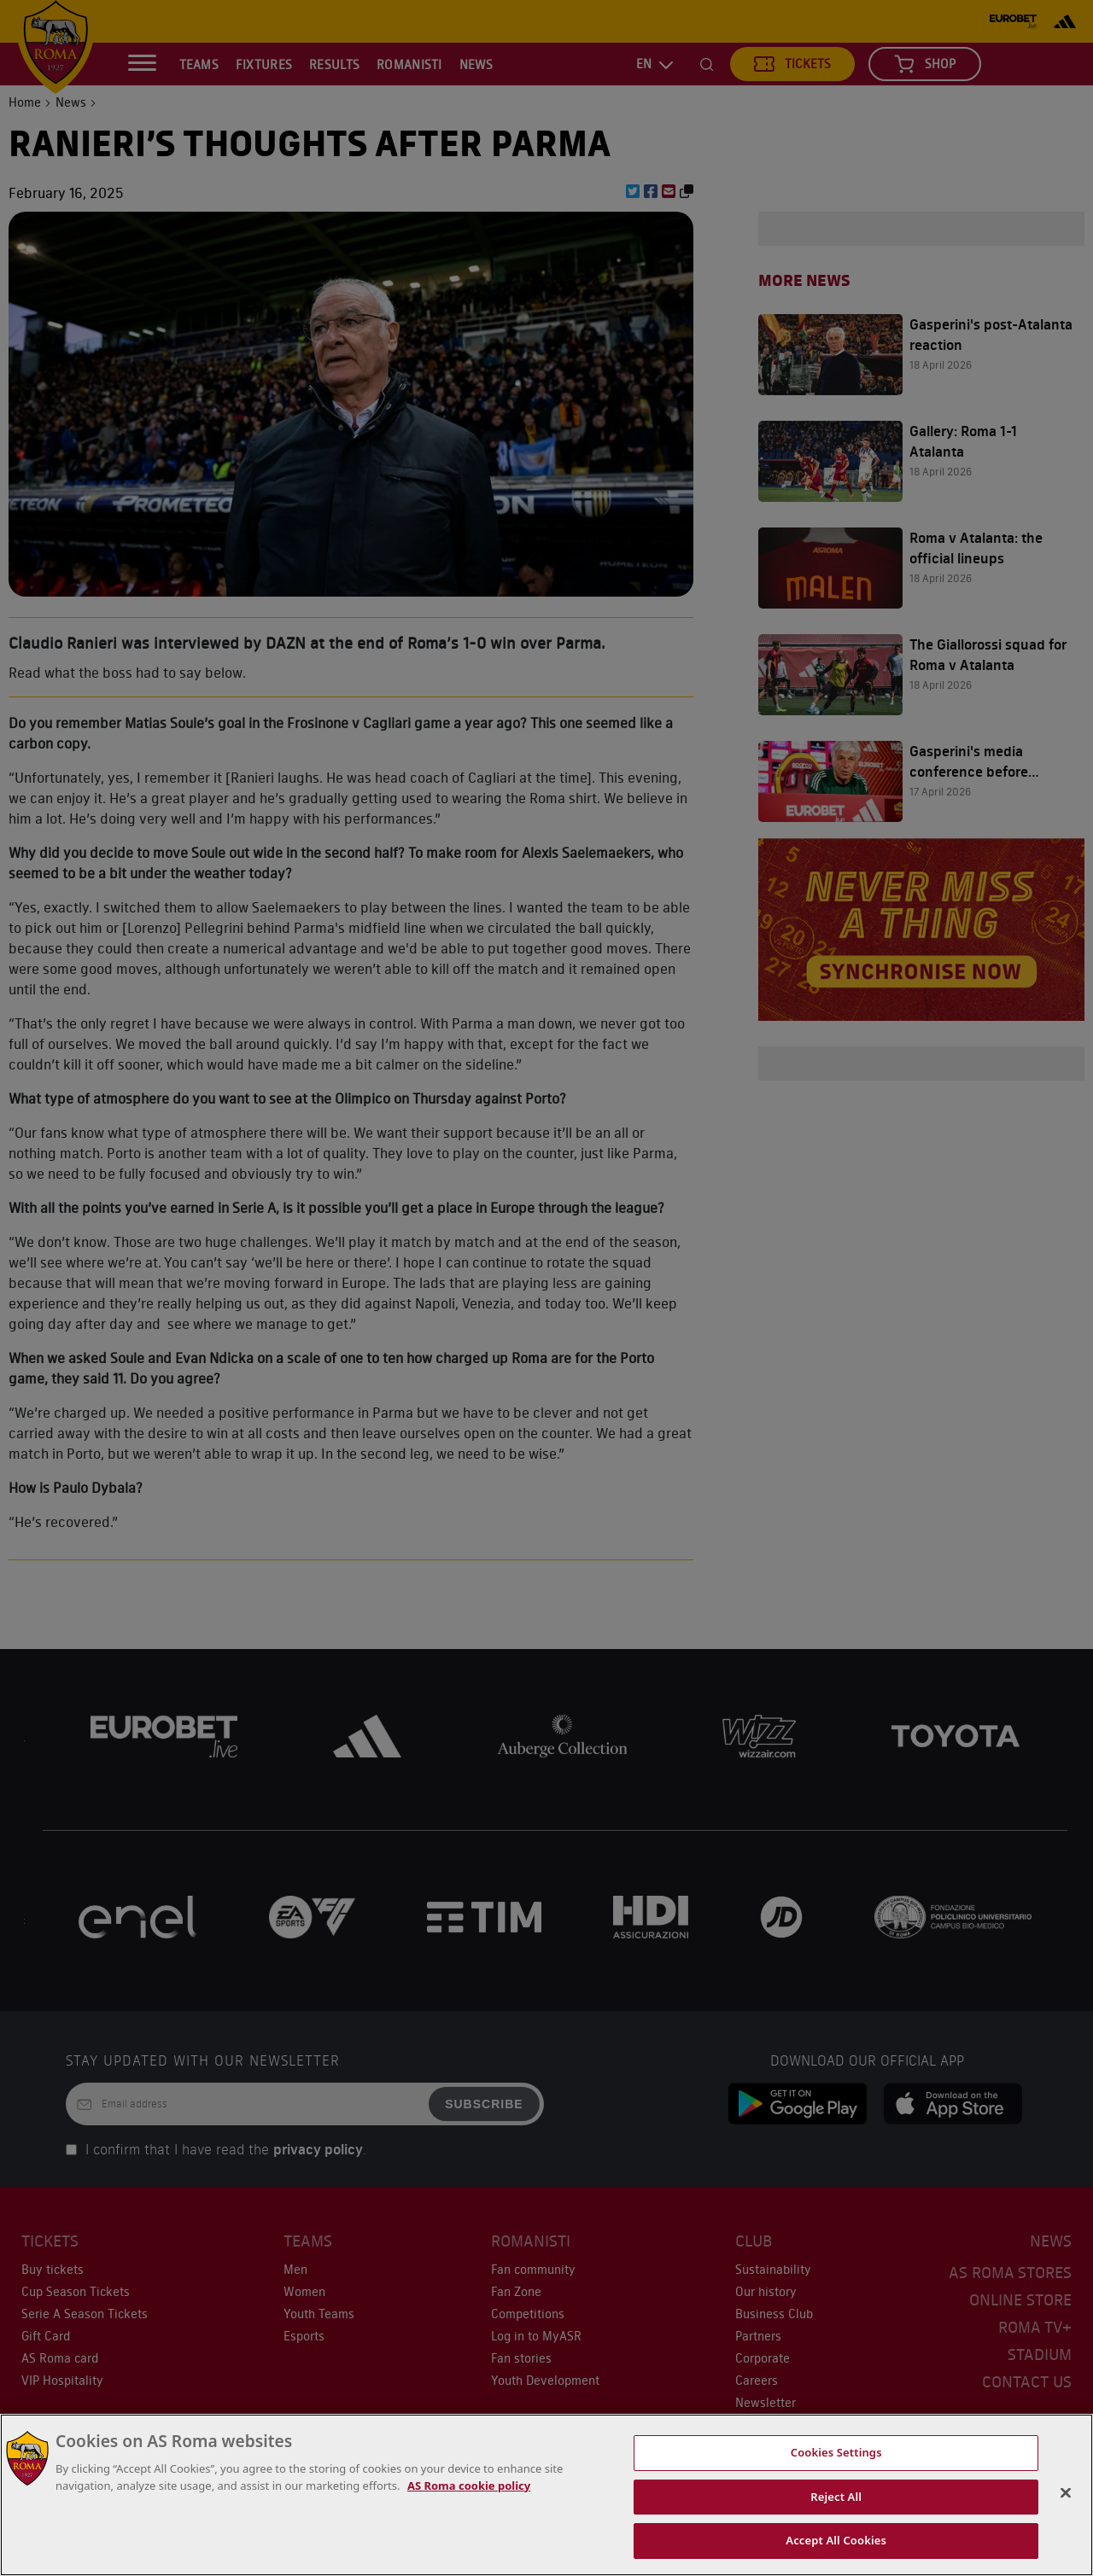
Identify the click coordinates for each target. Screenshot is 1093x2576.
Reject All (836, 2496)
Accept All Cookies (836, 2540)
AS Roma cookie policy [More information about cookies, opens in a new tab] (468, 2485)
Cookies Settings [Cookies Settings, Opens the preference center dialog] (836, 2452)
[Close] (1065, 2493)
